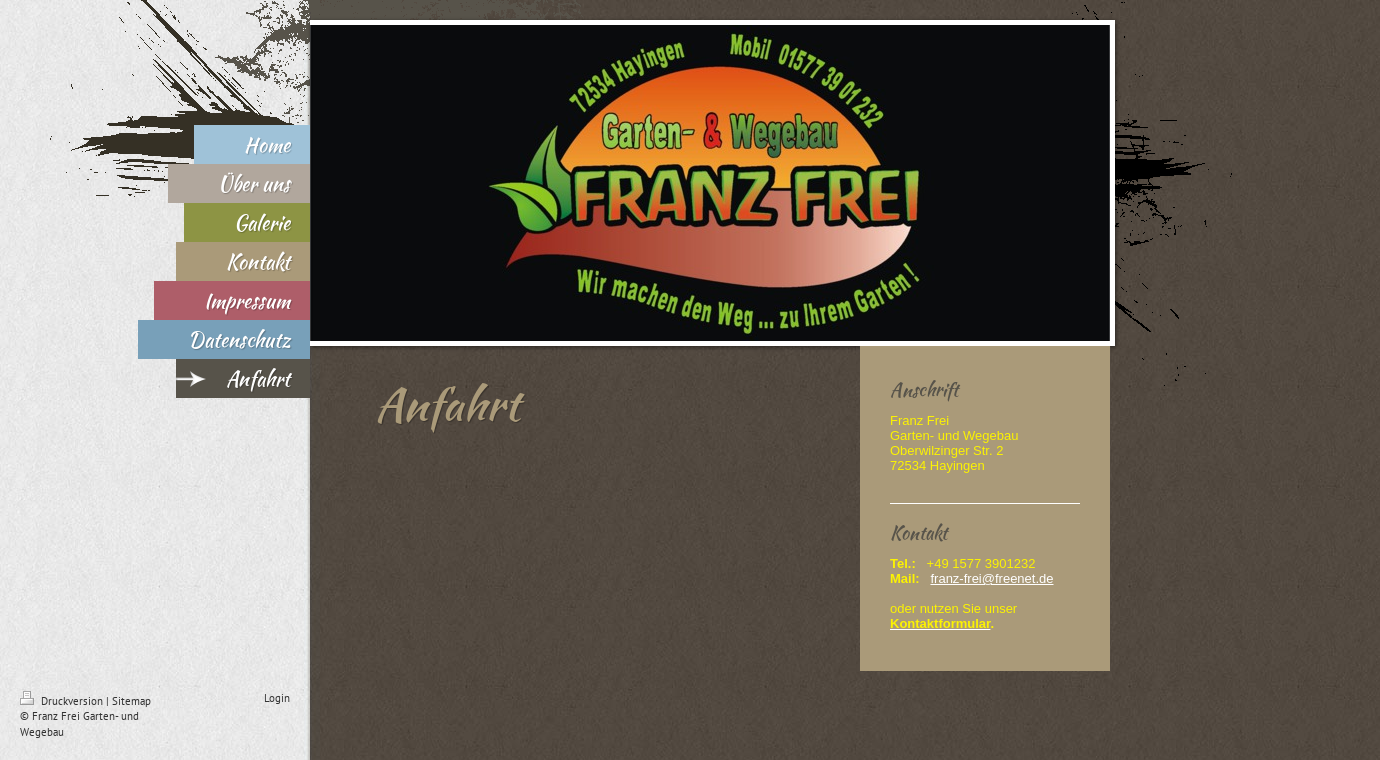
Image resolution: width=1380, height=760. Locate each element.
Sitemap (131, 701)
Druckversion (63, 701)
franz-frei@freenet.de (991, 578)
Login (277, 698)
